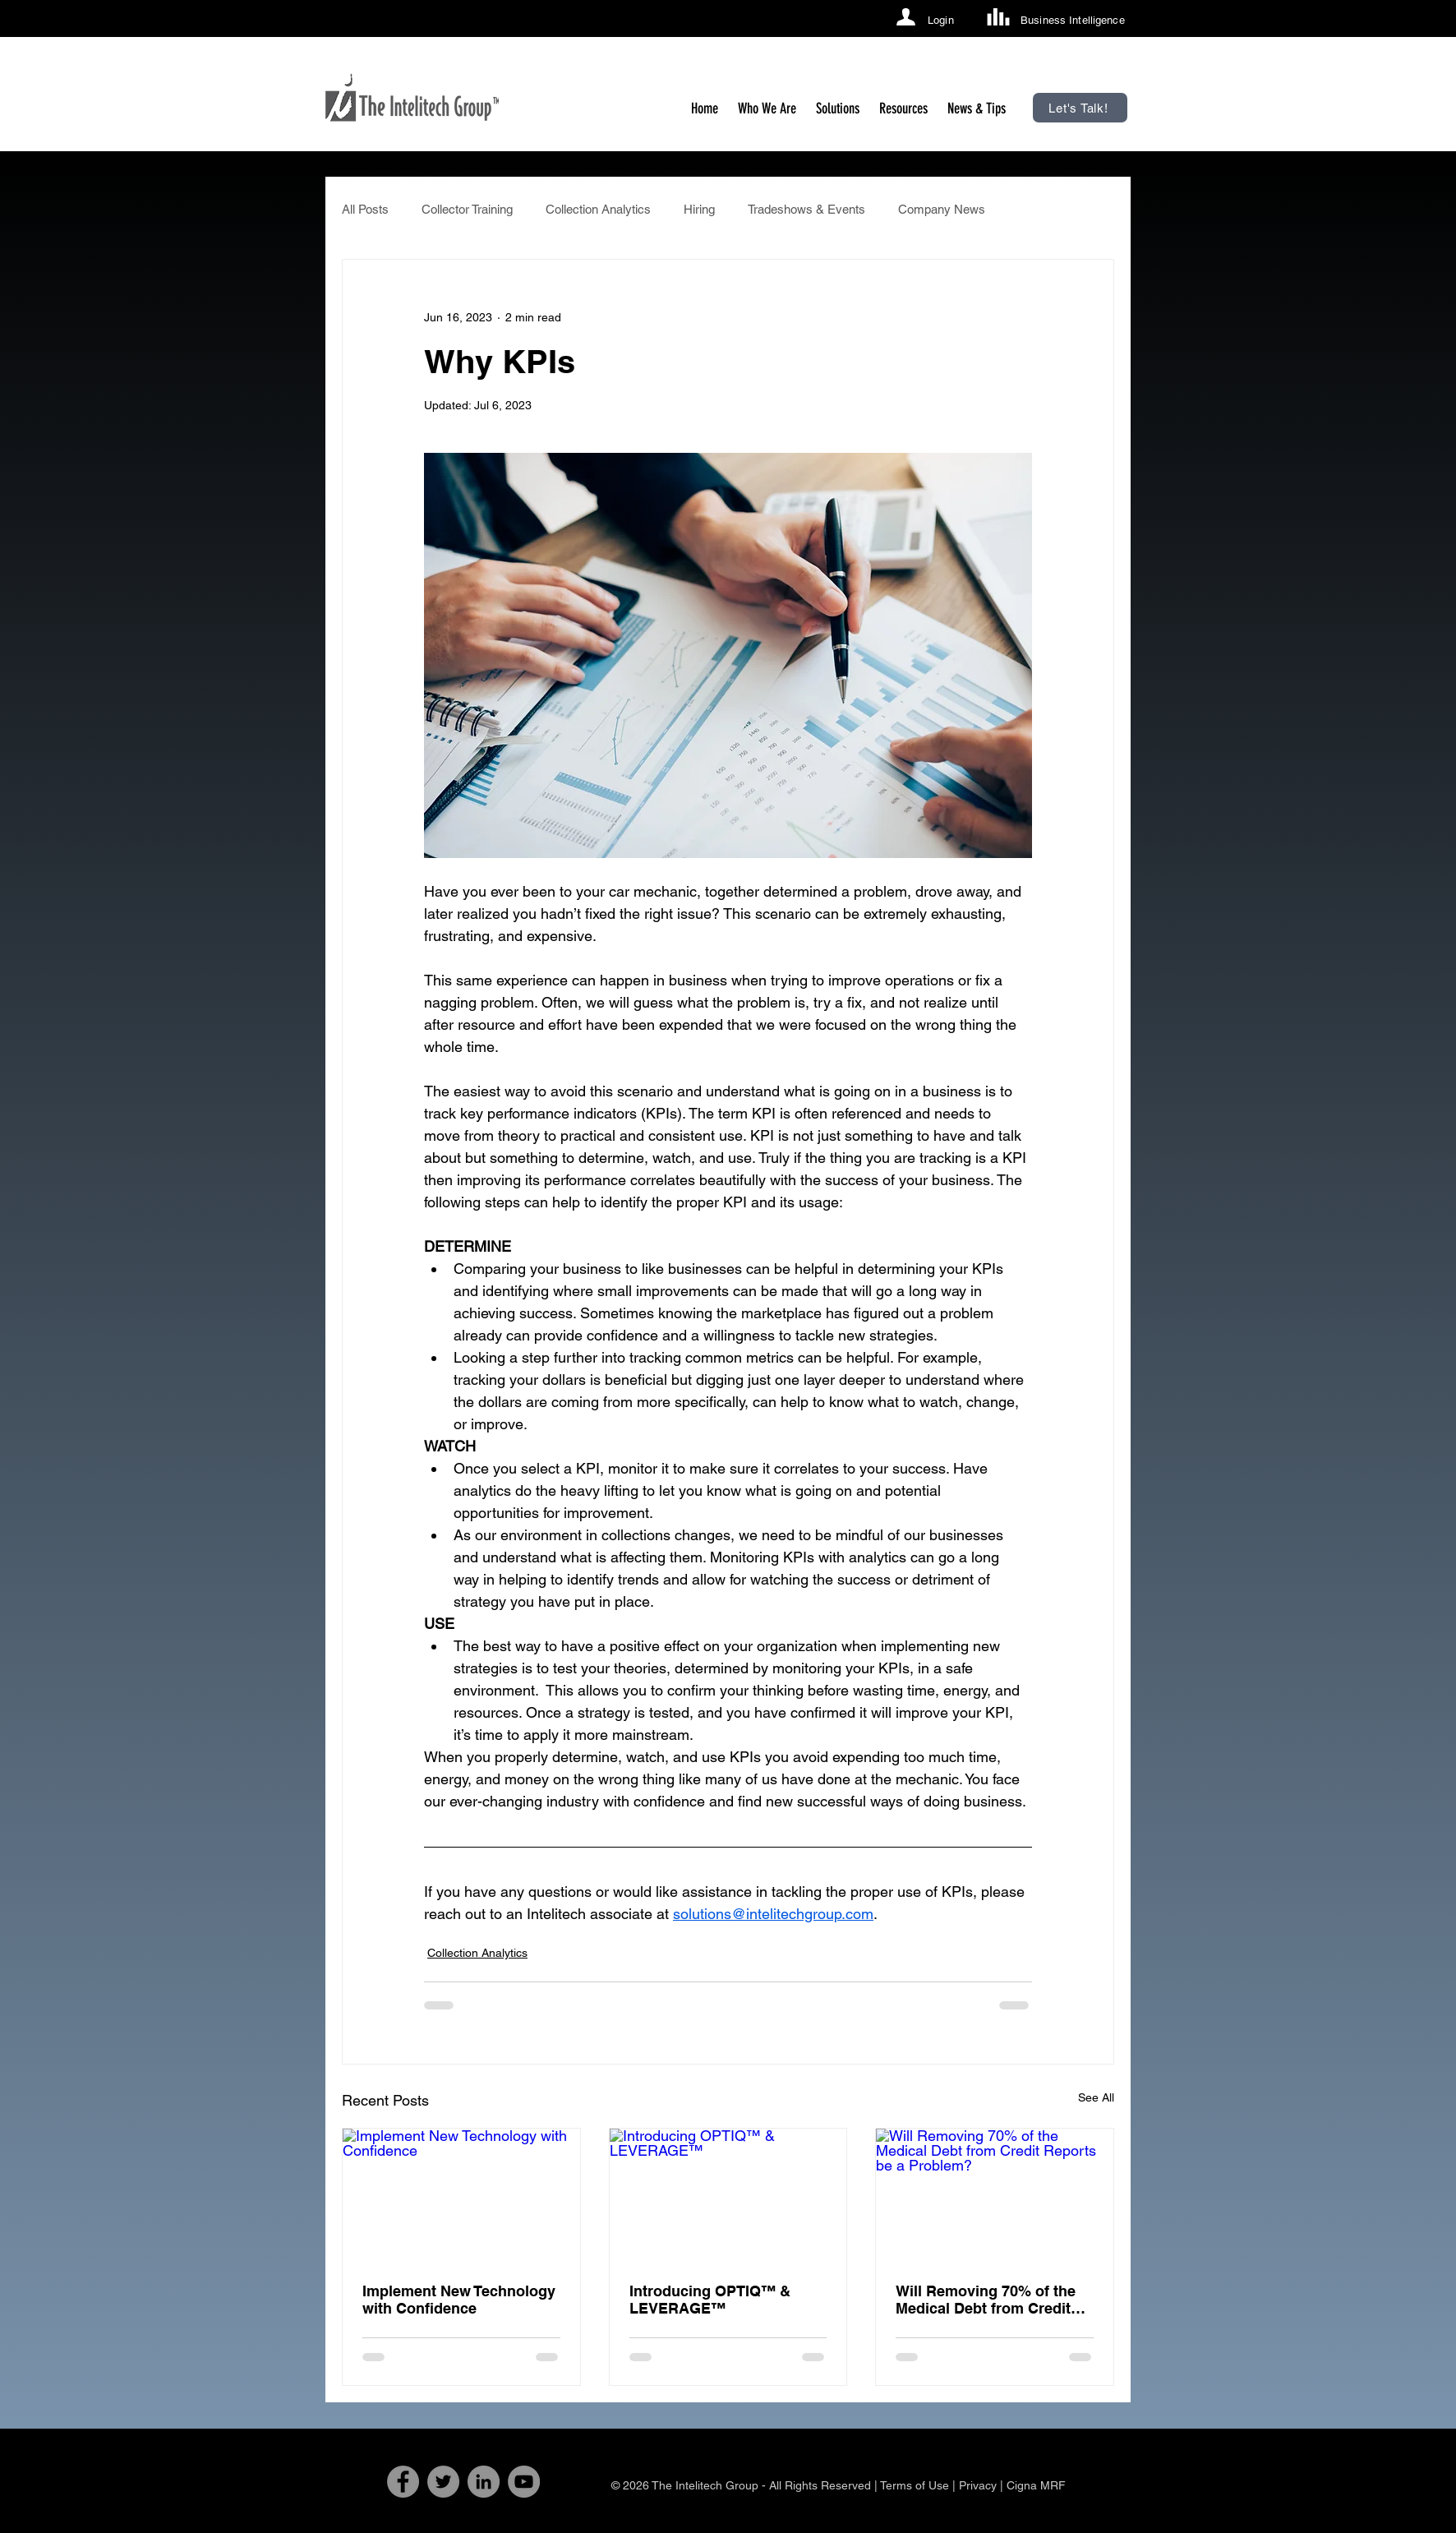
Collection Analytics (598, 209)
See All (1096, 2097)
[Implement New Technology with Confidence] (461, 2195)
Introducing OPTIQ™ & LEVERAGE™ (709, 2299)
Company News (941, 209)
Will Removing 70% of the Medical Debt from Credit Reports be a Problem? (986, 2299)
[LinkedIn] (484, 2482)
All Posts (365, 209)
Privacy (978, 2485)
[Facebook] (403, 2482)
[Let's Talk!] (1080, 107)
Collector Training (467, 209)
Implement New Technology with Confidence (458, 2299)
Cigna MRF (1036, 2485)
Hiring (699, 209)
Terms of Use (914, 2485)
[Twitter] (443, 2482)
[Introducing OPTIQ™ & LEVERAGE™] (728, 2195)
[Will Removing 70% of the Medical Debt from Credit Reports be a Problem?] (994, 2195)
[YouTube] (524, 2482)
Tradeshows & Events (806, 209)
